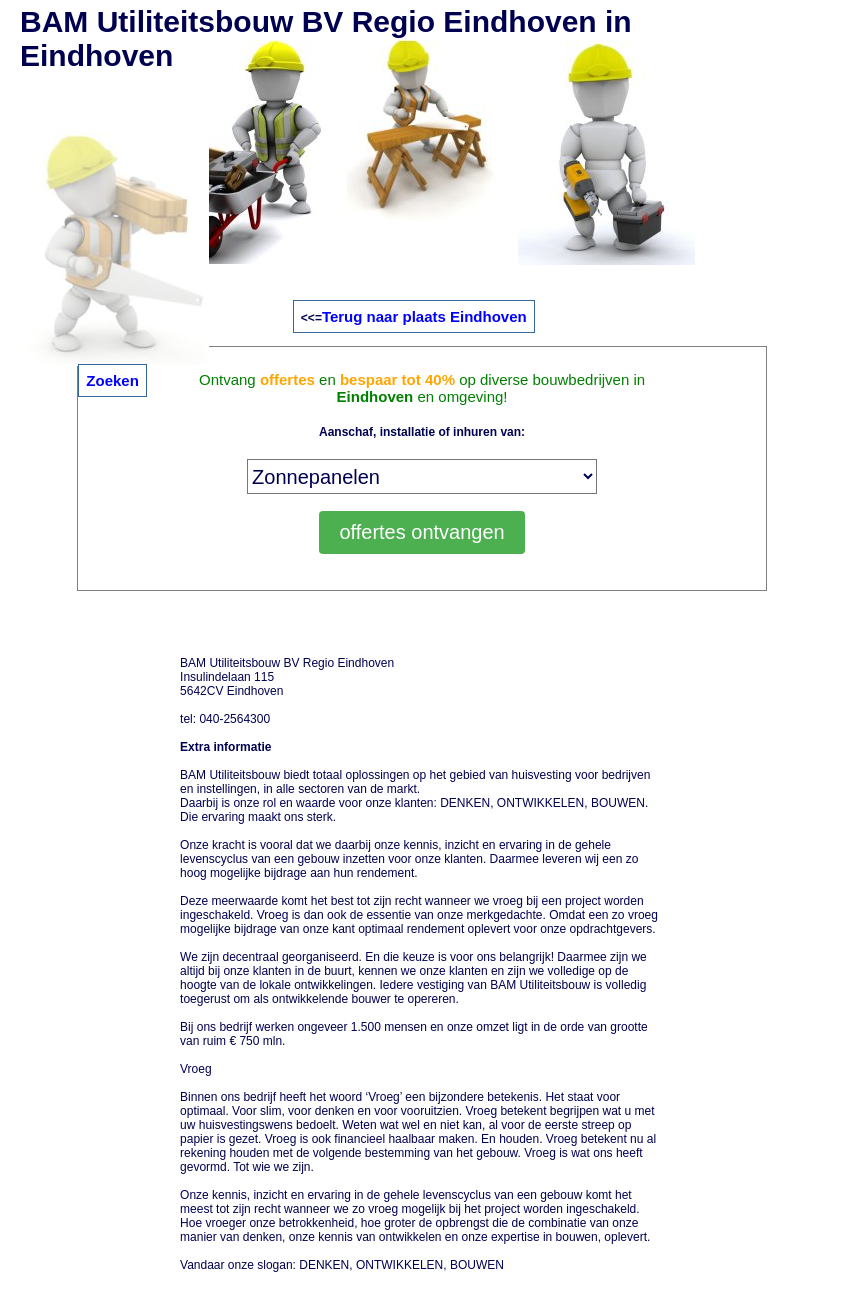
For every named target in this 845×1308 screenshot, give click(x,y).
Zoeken (112, 380)
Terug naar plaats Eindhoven (424, 316)
